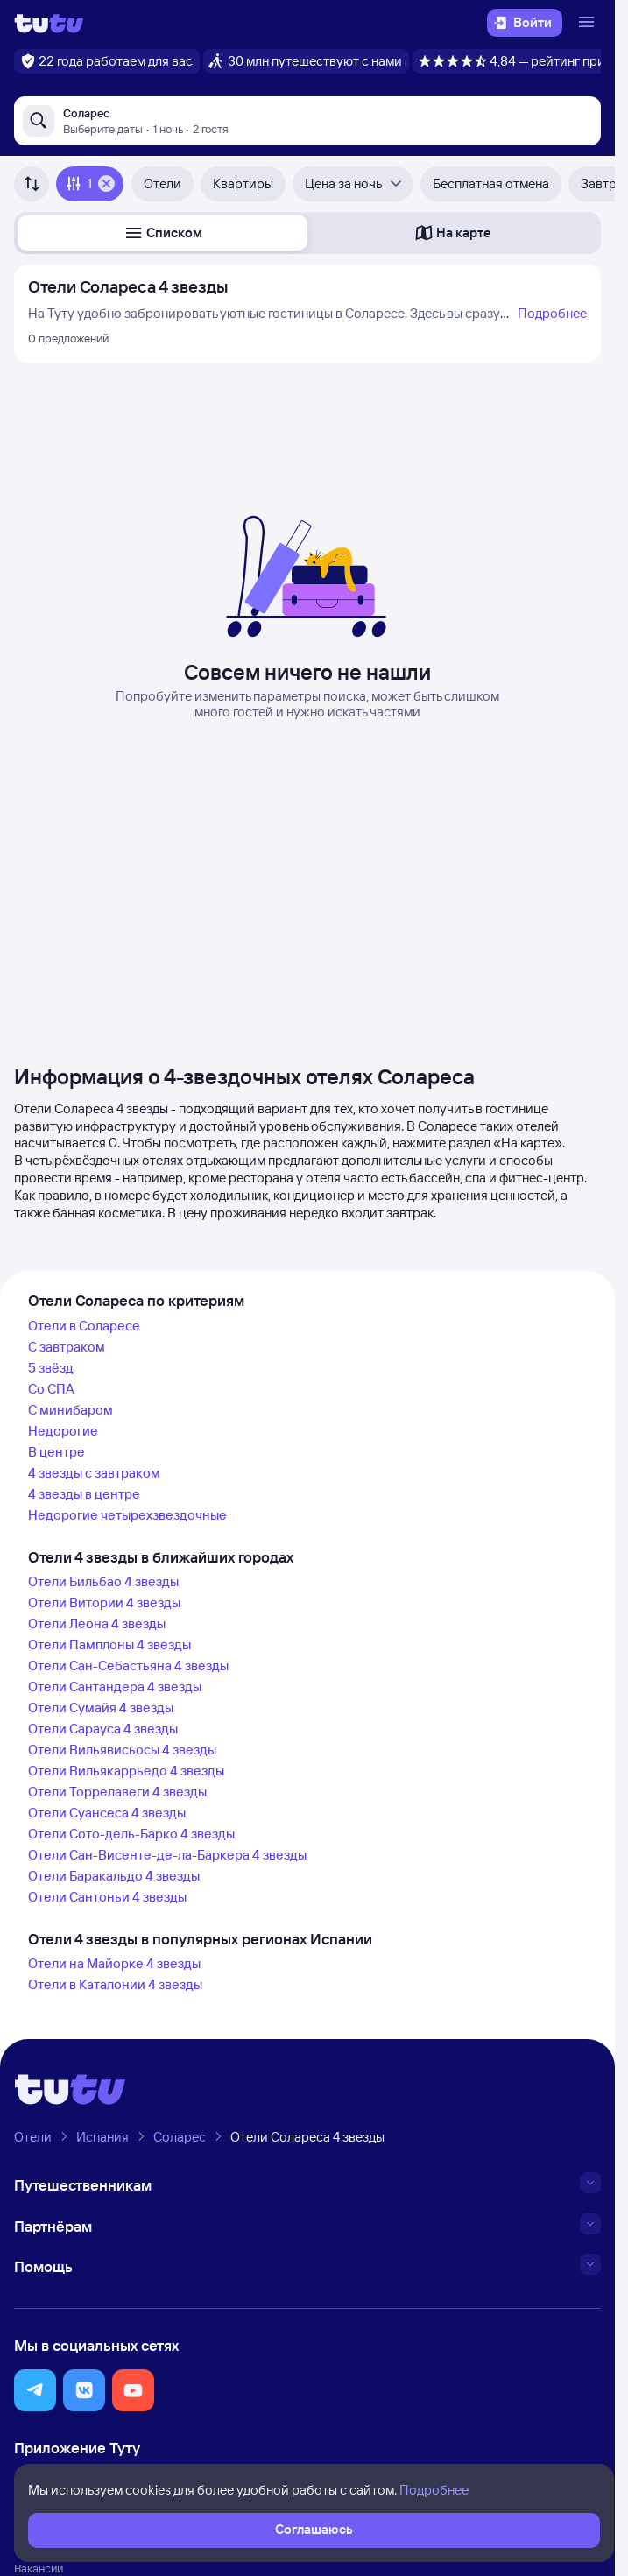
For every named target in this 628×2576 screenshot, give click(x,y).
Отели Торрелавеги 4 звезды (117, 1791)
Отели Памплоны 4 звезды (109, 1644)
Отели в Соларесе (84, 1325)
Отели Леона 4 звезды (97, 1623)
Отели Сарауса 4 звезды (103, 1728)
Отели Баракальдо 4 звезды (114, 1875)
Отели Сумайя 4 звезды (100, 1707)
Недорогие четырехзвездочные (127, 1515)
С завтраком (66, 1346)
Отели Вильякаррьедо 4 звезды (126, 1770)
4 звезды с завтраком (94, 1472)
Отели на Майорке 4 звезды (114, 1963)
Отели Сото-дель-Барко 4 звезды (131, 1833)
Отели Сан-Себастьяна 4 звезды (128, 1665)
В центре (56, 1451)
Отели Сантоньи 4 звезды (107, 1896)
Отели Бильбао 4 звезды (103, 1581)
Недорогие (63, 1430)
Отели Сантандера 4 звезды (114, 1686)
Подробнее (552, 313)
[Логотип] (49, 23)
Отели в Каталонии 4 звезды (115, 1984)
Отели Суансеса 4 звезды (107, 1812)
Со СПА (51, 1388)
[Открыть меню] (588, 22)
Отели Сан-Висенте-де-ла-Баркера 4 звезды (167, 1854)
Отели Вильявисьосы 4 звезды (122, 1749)
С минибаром (70, 1409)
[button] (162, 233)
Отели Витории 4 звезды (104, 1602)
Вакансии (38, 2568)
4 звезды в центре (84, 1494)
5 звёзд (51, 1367)
